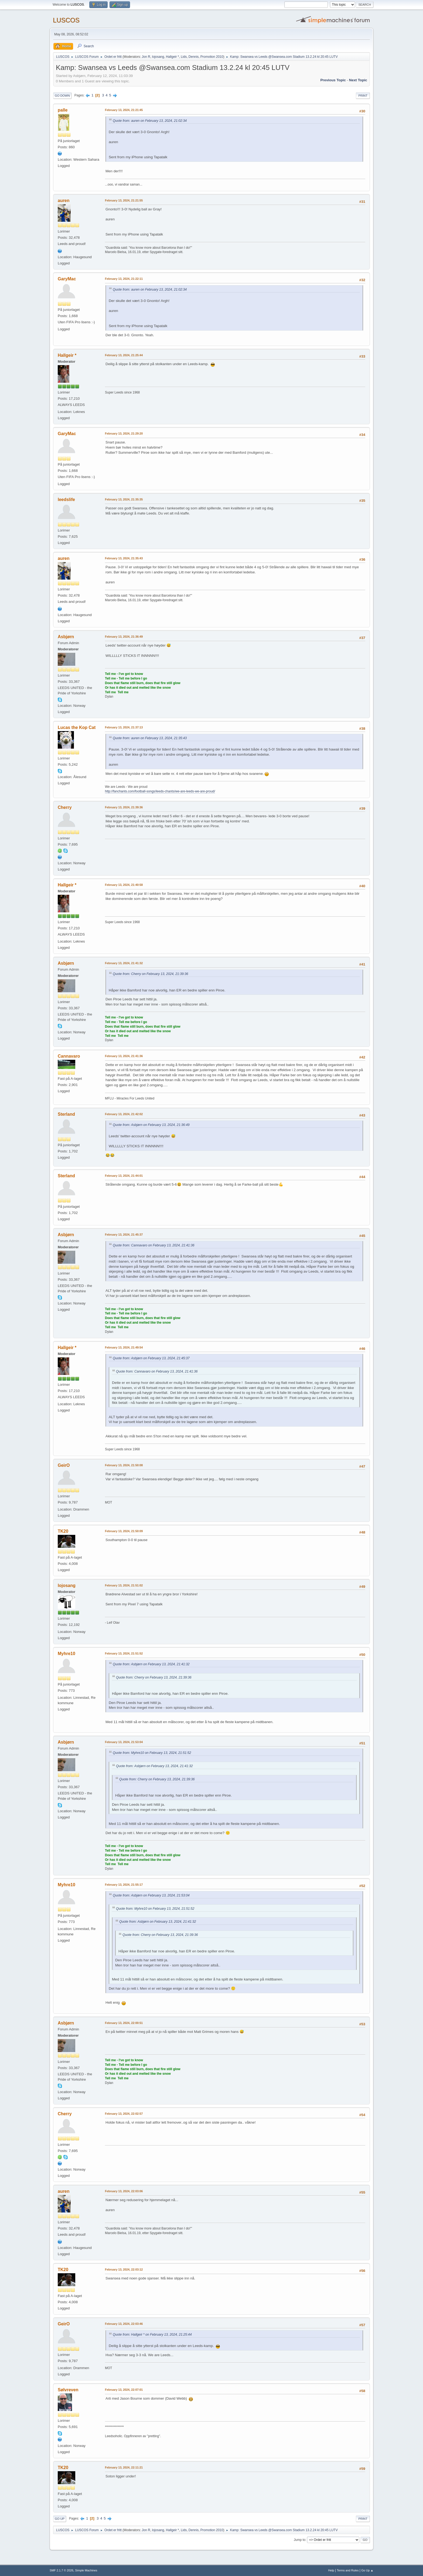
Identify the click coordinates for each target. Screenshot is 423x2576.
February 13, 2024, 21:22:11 (124, 278)
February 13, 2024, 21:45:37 (124, 1234)
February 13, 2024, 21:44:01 (124, 1175)
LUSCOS (66, 20)
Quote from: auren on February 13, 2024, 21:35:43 (150, 738)
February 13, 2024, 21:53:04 (124, 1742)
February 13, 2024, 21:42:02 (124, 1114)
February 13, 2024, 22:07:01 (124, 2389)
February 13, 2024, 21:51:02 (124, 1585)
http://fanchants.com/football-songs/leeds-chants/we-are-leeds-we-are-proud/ (160, 791)
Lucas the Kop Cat (76, 727)
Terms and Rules (348, 2570)
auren (64, 200)
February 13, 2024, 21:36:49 (124, 636)
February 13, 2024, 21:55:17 (124, 1884)
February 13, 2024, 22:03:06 (124, 2191)
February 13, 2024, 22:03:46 (124, 2323)
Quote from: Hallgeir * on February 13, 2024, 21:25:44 (152, 2334)
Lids (184, 57)
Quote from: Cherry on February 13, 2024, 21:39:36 (150, 974)
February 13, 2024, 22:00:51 (124, 2023)
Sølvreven (68, 2389)
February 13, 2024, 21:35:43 (124, 558)
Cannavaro (69, 1056)
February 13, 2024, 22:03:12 (124, 2269)
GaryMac (67, 279)
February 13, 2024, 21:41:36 (124, 1056)
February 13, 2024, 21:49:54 (124, 1347)
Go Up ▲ (367, 2570)
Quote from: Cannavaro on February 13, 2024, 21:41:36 (154, 1245)
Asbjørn (66, 636)
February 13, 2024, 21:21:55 (124, 200)
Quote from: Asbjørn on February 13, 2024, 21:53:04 (151, 1895)
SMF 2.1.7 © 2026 (61, 2570)
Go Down (62, 95)
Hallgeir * (172, 57)
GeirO (64, 1465)
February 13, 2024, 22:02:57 (124, 2113)
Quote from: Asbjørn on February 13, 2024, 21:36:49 (151, 1125)
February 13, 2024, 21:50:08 (124, 1465)
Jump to (299, 2540)
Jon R (146, 57)
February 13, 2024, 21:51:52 (124, 1653)
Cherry (65, 807)
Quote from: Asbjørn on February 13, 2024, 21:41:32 (151, 1664)
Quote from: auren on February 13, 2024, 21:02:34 (150, 121)
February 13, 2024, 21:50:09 (124, 1531)
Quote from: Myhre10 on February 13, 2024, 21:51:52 (152, 1753)
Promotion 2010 (211, 57)
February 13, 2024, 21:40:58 (124, 884)
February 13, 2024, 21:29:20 (124, 433)
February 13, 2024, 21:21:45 (124, 110)
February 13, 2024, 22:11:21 (124, 2467)
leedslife (66, 499)
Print (362, 95)
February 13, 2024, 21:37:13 (124, 727)
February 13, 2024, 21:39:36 (124, 807)
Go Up (59, 2518)
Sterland (66, 1114)
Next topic (358, 80)
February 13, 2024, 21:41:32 (124, 963)
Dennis (194, 57)
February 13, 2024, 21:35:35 (124, 499)
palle (62, 110)
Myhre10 (66, 1653)
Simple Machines (86, 2570)
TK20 (63, 1531)
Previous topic (333, 80)
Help (331, 2570)
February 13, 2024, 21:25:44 (124, 355)
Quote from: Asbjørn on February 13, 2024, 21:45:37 (151, 1358)
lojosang (158, 57)
